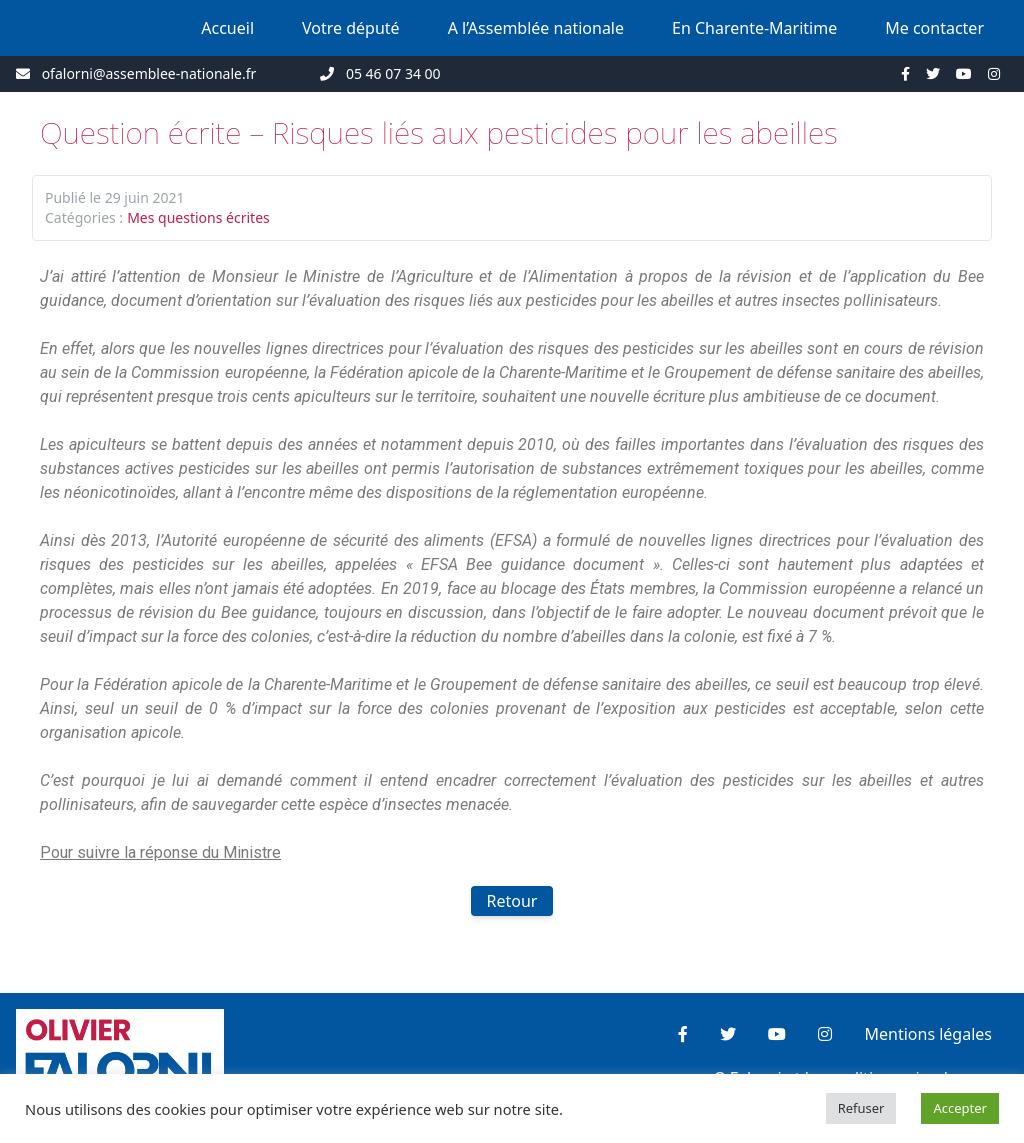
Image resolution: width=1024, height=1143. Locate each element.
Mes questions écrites (198, 217)
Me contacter (934, 28)
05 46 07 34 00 (393, 73)
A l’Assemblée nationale (536, 28)
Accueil (227, 28)
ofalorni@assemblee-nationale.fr (149, 73)
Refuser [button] (861, 1108)
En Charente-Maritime (754, 28)
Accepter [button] (960, 1108)
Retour (512, 901)
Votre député (351, 28)
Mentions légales (928, 1034)
